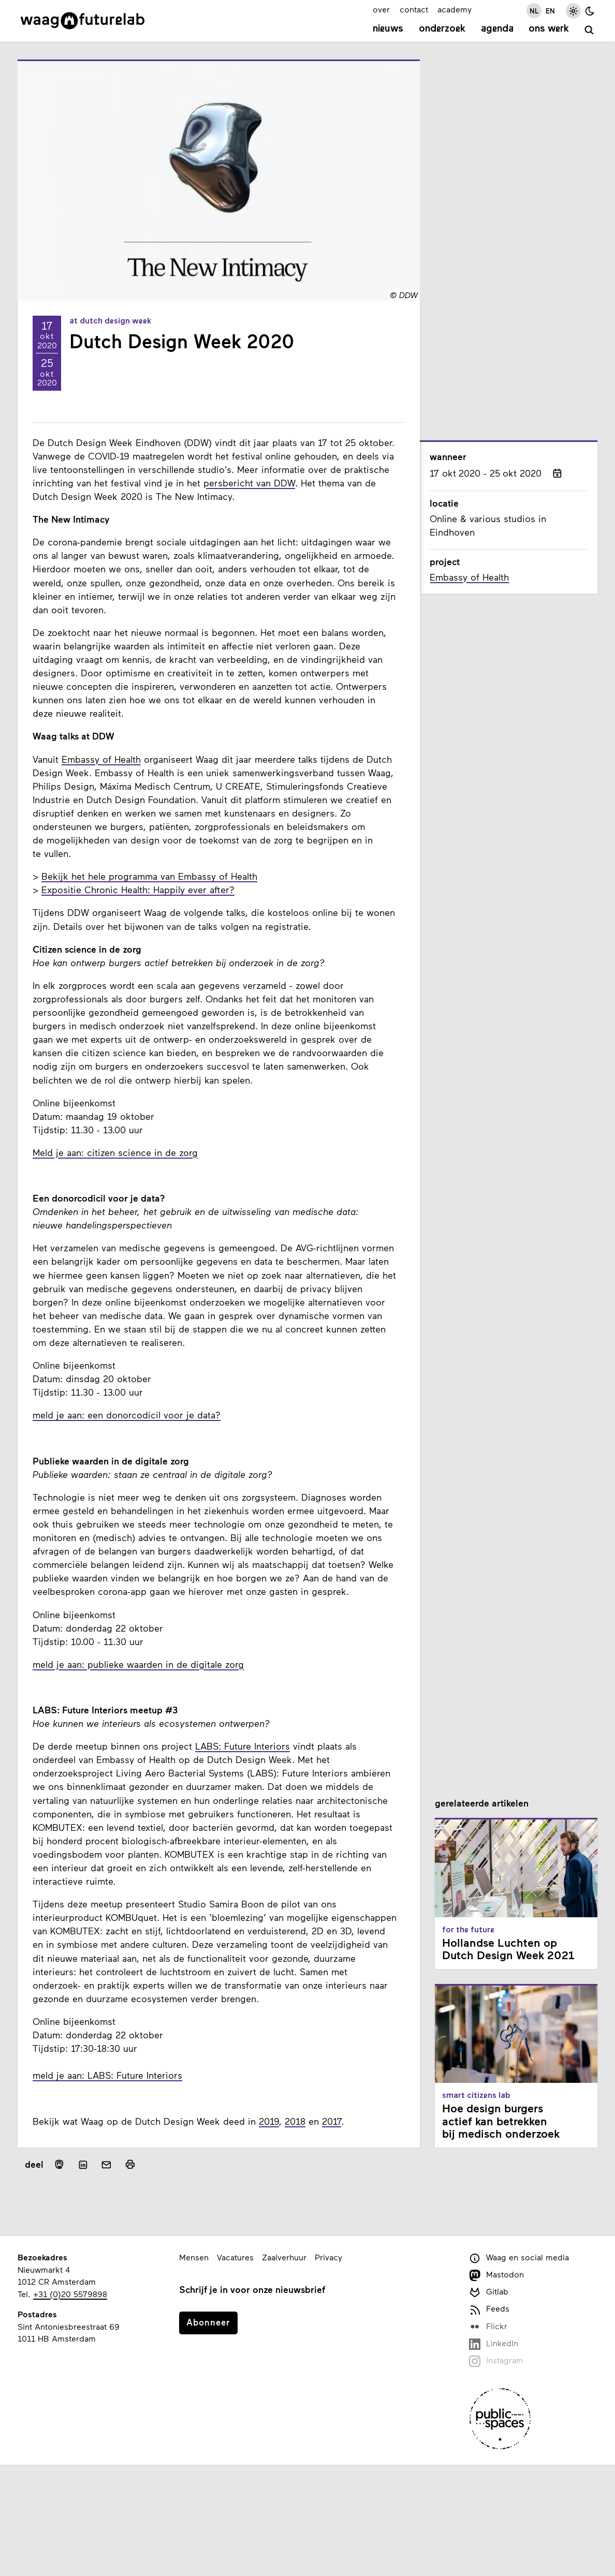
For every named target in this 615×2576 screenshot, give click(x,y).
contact (414, 9)
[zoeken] (589, 30)
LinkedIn (493, 2344)
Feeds (489, 2309)
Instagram (496, 2361)
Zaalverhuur (284, 2257)
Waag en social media (519, 2258)
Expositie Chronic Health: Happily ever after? (138, 889)
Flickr (488, 2327)
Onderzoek (442, 29)
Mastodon (496, 2275)
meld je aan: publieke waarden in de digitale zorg (138, 1664)
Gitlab (488, 2292)
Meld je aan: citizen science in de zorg (115, 1152)
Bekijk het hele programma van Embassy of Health (149, 876)
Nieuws (388, 29)
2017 (331, 2121)
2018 (295, 2121)
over (381, 9)
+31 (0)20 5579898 (70, 2294)
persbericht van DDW (249, 482)
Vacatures (235, 2257)
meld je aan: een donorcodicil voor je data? (127, 1414)
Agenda (497, 29)
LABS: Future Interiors (242, 1746)
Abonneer (208, 2322)
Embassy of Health (101, 759)
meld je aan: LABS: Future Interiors (107, 2075)
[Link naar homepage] (83, 20)
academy (454, 9)
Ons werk (549, 29)
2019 (269, 2121)
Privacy (328, 2257)
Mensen (194, 2257)
